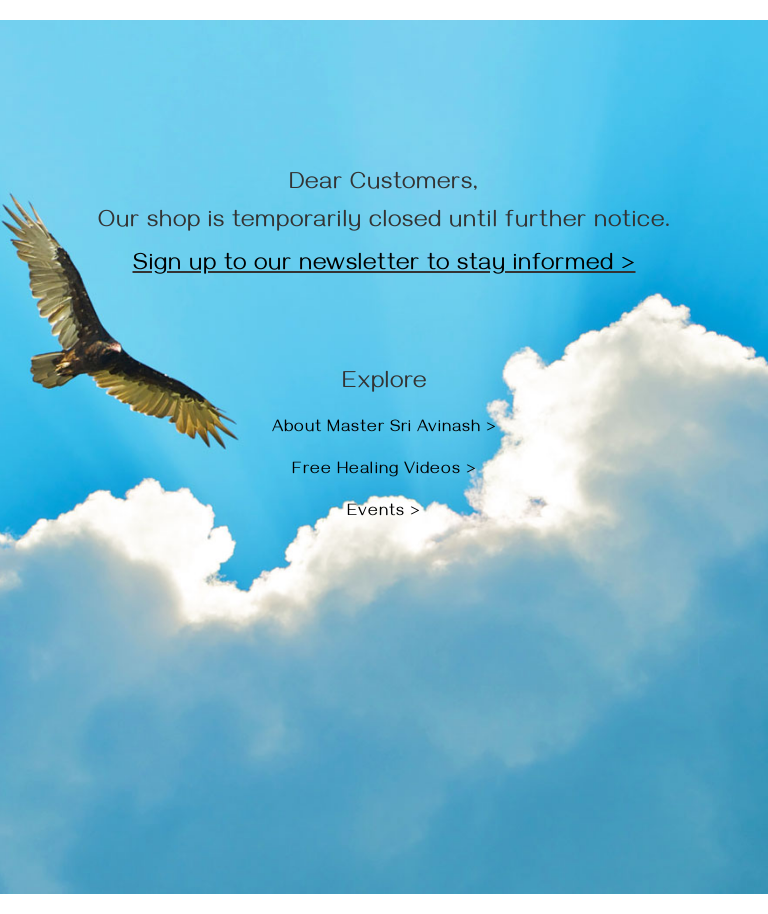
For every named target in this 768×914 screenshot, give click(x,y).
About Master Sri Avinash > (384, 429)
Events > (384, 513)
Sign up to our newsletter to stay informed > (384, 266)
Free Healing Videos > (384, 471)
